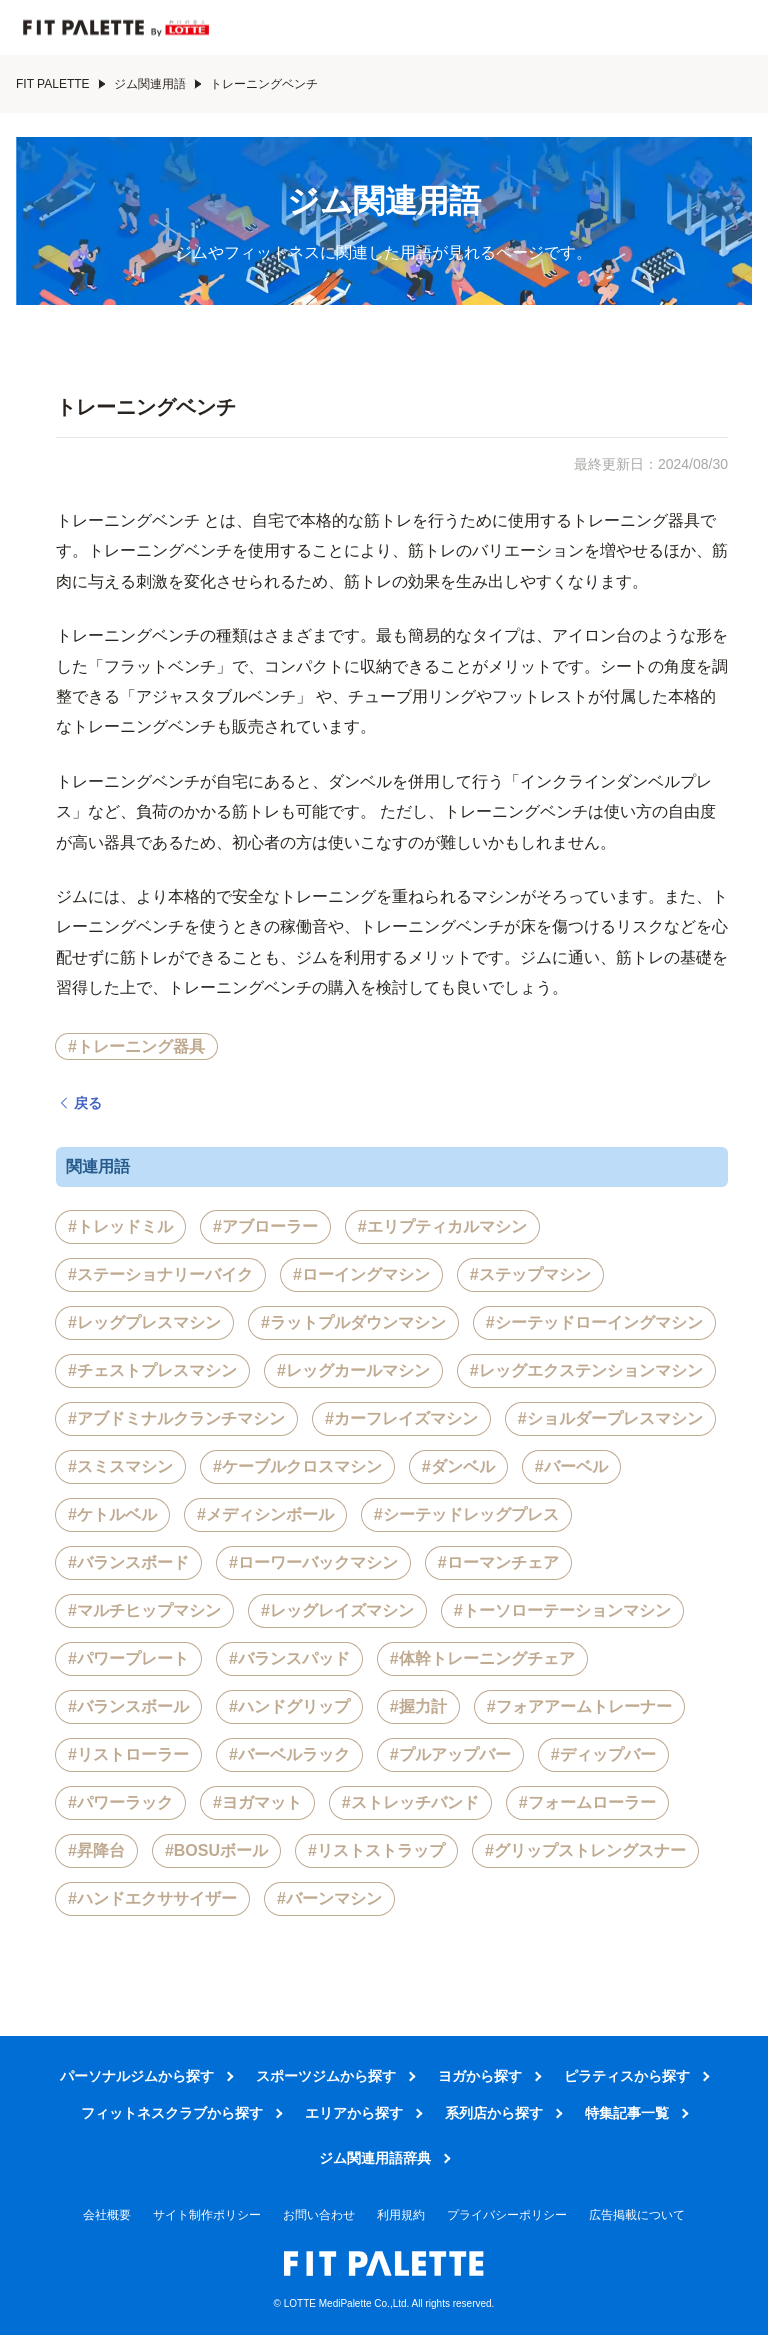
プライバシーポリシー (507, 2215)
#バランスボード (128, 1562)
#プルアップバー (450, 1754)
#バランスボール (128, 1706)
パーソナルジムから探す (137, 2076)
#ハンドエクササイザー (152, 1898)
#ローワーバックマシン (313, 1562)
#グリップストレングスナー (585, 1850)
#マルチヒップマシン (144, 1610)
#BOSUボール (216, 1850)
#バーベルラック (289, 1754)
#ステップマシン (530, 1274)
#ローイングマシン (361, 1274)
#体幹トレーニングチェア (482, 1658)
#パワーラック (120, 1802)
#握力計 (418, 1706)
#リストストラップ (376, 1850)
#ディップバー (603, 1754)
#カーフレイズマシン (401, 1418)
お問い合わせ (319, 2215)
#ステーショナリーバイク (160, 1274)
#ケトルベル (112, 1514)
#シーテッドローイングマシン (594, 1322)
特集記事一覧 (627, 2113)
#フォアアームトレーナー (579, 1706)
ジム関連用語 (158, 84)
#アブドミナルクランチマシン (176, 1418)
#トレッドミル (120, 1226)
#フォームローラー (587, 1802)
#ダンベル (458, 1466)
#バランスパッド (289, 1658)
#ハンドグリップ (289, 1706)
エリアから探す (354, 2113)
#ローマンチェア (498, 1562)
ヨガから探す (480, 2076)
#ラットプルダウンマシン (353, 1322)
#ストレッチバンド (410, 1802)
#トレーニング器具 (136, 1046)
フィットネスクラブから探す (172, 2113)
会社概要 (107, 2215)
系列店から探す (494, 2113)
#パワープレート (128, 1658)
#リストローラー (128, 1754)
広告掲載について (637, 2215)
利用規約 (401, 2215)
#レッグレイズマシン (337, 1610)
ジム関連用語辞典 (375, 2158)
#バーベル (571, 1466)
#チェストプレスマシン (152, 1370)
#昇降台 (96, 1850)
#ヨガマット (257, 1802)
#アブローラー (265, 1226)
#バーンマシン (329, 1898)
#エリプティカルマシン (442, 1226)
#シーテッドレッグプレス (466, 1514)
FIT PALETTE (61, 84)
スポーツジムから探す (326, 2076)
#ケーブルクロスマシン (297, 1466)
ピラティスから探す (627, 2076)
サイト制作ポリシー (207, 2215)
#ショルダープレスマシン (610, 1418)
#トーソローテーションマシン (562, 1610)
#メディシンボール (265, 1514)
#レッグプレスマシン (144, 1322)
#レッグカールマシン (353, 1370)
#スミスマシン (120, 1466)
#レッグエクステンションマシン (586, 1370)
